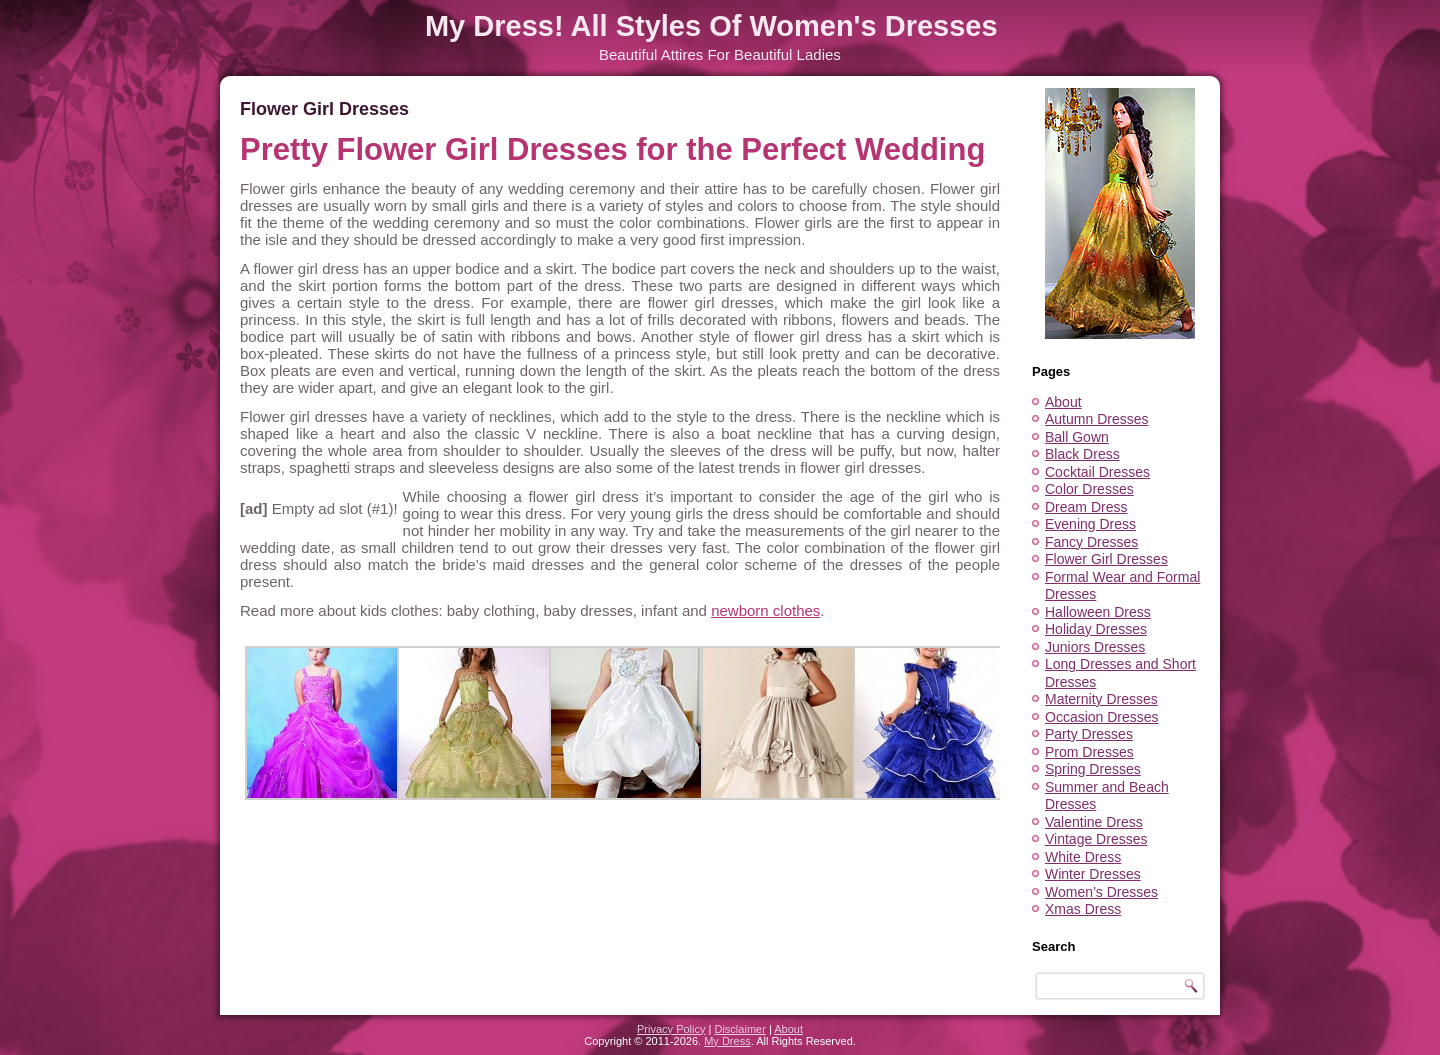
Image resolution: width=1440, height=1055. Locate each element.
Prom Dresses (1089, 752)
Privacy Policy (671, 1029)
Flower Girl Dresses (1106, 559)
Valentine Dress (1094, 822)
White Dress (1083, 857)
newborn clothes (765, 610)
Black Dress (1082, 454)
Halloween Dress (1098, 612)
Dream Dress (1086, 507)
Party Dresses (1089, 734)
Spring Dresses (1093, 769)
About (1063, 402)
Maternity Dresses (1101, 699)
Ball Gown (1077, 437)
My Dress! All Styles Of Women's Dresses (711, 26)
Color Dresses (1089, 489)
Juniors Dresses (1095, 647)
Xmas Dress (1083, 909)
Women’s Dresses (1101, 892)
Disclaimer (739, 1029)
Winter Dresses (1093, 874)
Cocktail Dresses (1097, 472)
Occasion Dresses (1102, 717)
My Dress (727, 1041)
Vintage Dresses (1096, 839)
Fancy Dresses (1091, 542)
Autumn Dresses (1096, 419)
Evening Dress (1090, 524)
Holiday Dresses (1096, 629)
